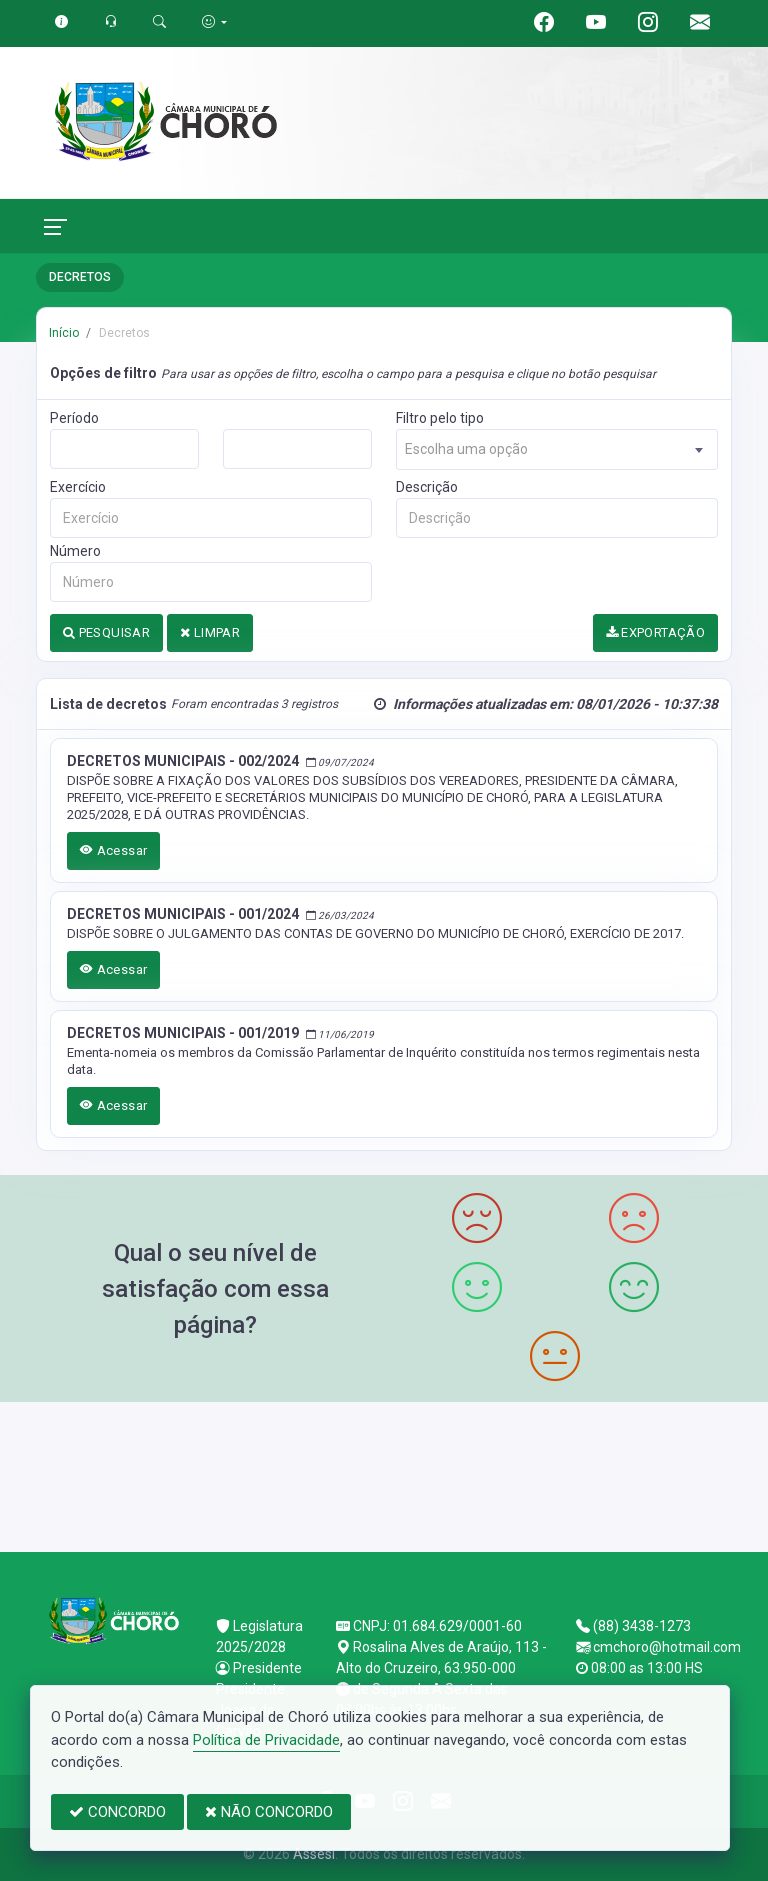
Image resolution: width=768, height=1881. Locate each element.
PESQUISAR (106, 632)
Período (74, 418)
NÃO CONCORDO (269, 1812)
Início (64, 333)
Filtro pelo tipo (440, 418)
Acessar (114, 850)
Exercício (78, 487)
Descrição (427, 487)
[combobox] (557, 449)
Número (75, 551)
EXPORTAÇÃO (656, 632)
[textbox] (557, 449)
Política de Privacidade (266, 1740)
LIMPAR (210, 632)
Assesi (314, 1854)
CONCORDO (117, 1812)
